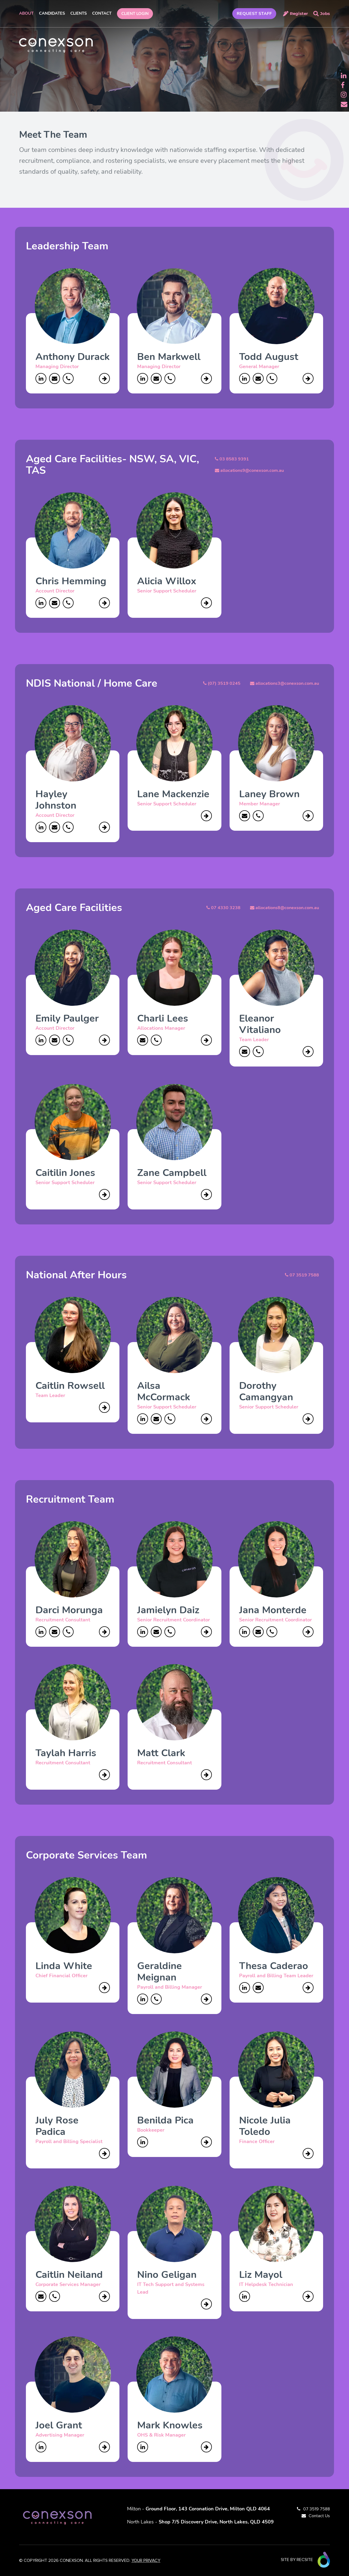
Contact (102, 13)
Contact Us (319, 2516)
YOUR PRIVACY (145, 2560)
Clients (78, 13)
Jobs (325, 13)
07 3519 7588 (316, 2509)
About (26, 13)
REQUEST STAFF (254, 14)
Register (299, 13)
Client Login (135, 13)
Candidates (52, 13)
